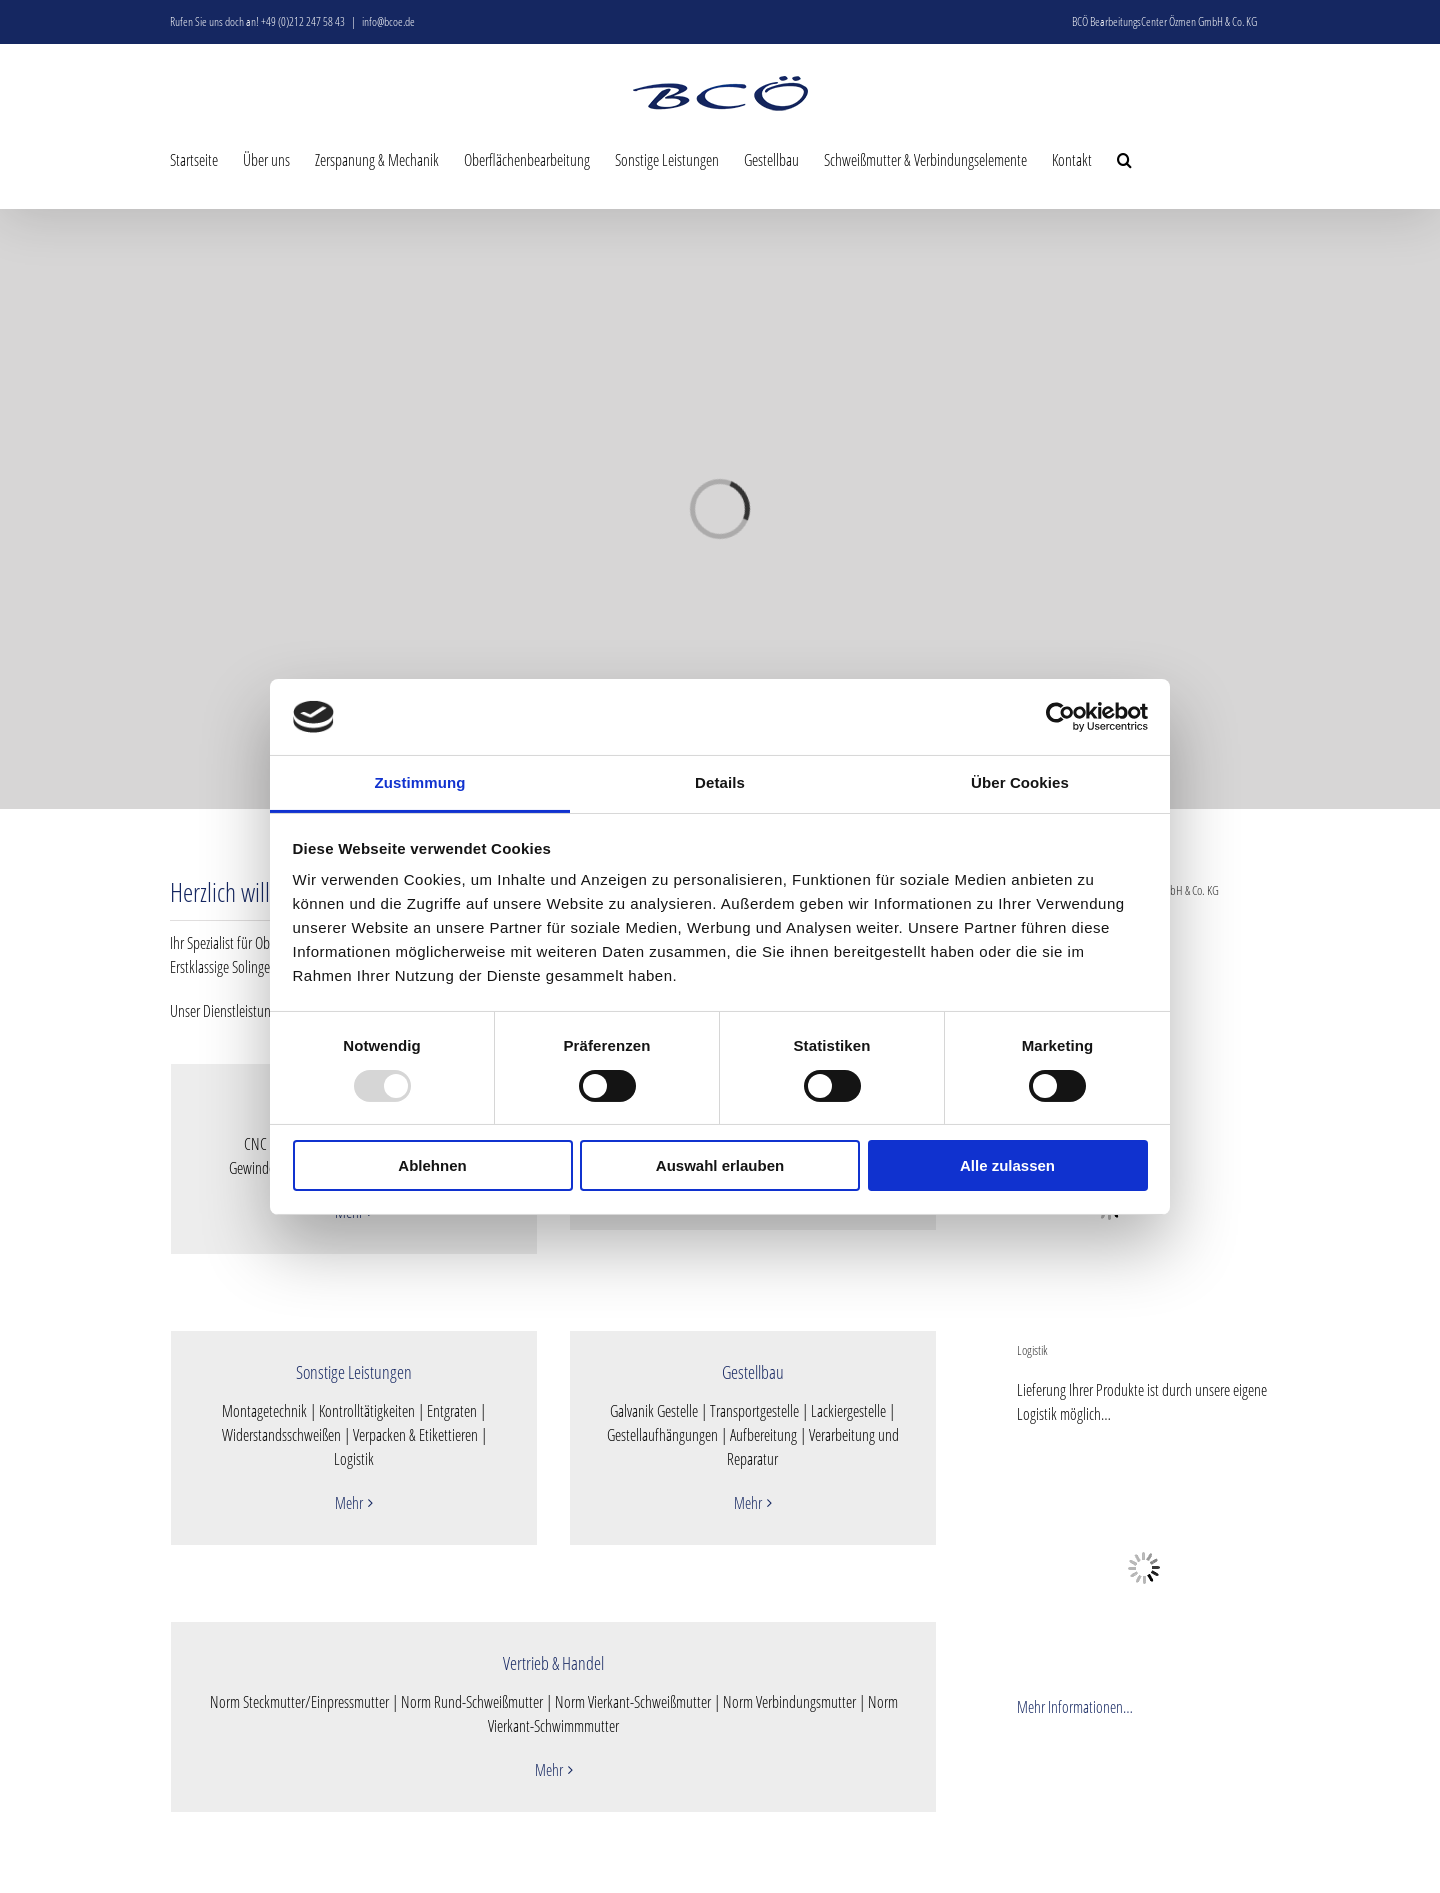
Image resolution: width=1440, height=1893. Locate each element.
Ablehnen (432, 1165)
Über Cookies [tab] (1020, 782)
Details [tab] (720, 782)
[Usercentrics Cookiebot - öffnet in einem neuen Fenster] (1060, 717)
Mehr (349, 1503)
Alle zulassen (1007, 1165)
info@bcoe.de (388, 21)
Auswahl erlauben (720, 1165)
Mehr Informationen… (1075, 1707)
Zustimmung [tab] (420, 782)
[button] (1124, 159)
